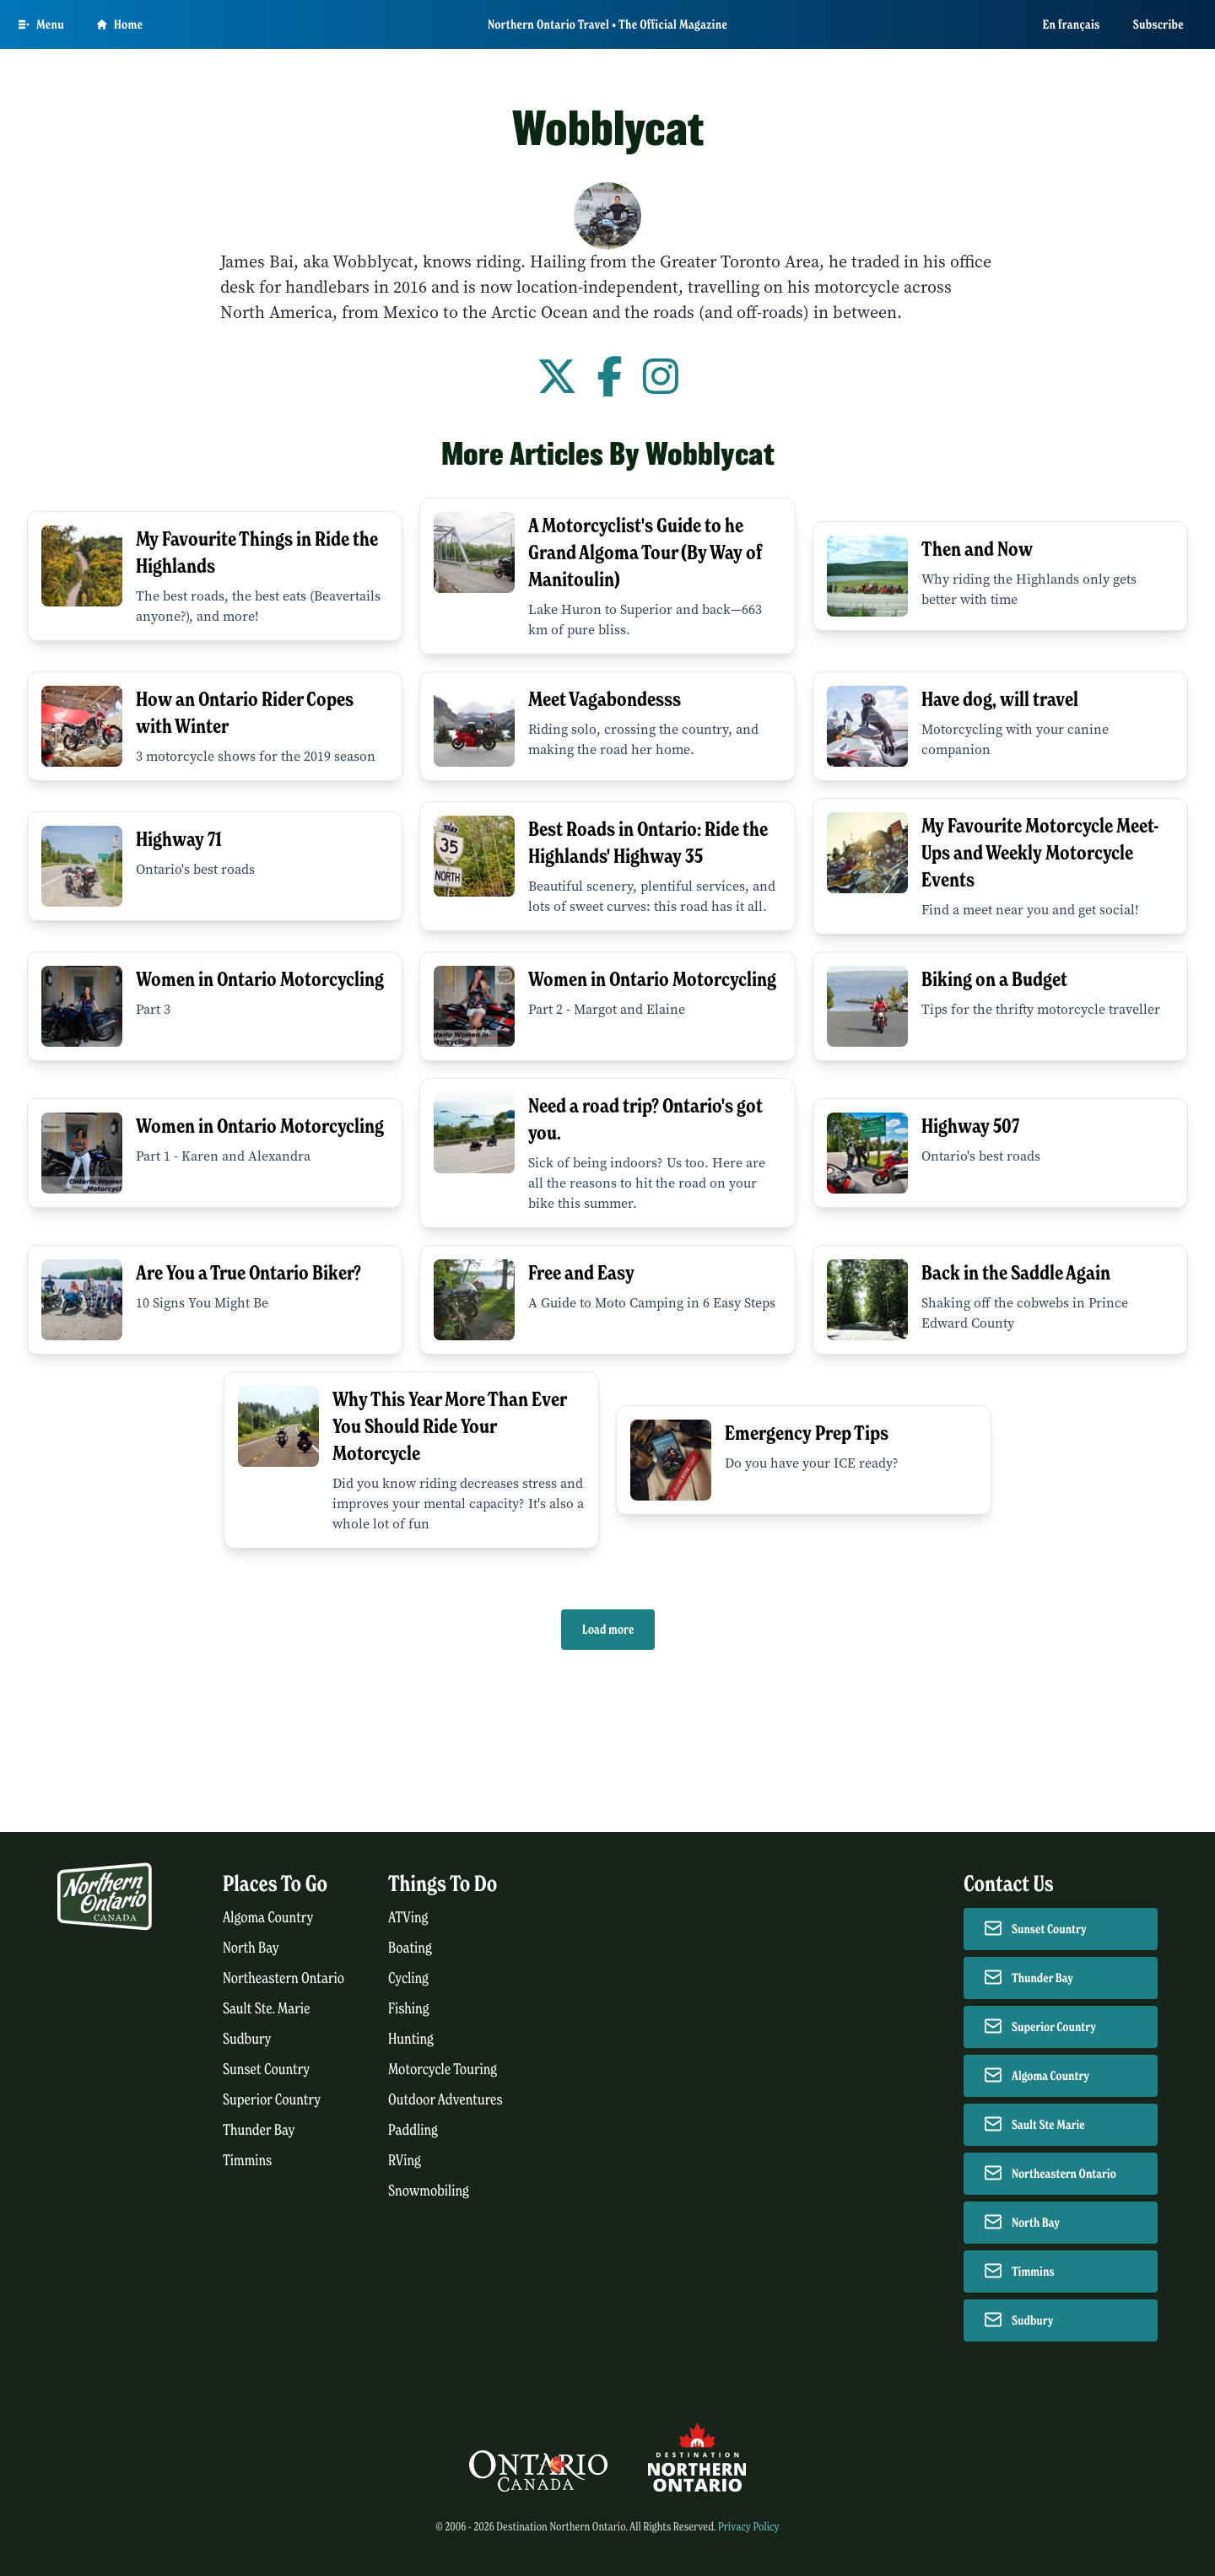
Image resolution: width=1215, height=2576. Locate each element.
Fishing (408, 2009)
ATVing (408, 1918)
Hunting (411, 2039)
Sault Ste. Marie (266, 2009)
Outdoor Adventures (445, 2100)
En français (1071, 24)
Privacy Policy (749, 2526)
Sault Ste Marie (1048, 2124)
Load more (608, 1629)
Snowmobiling (428, 2191)
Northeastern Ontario (283, 1978)
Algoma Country (268, 1918)
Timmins (247, 2160)
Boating (410, 1948)
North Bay (251, 1948)
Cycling (408, 1978)
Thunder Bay (258, 2130)
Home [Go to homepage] (120, 24)
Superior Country (272, 2100)
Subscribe (1158, 24)
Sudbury (247, 2039)
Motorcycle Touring (442, 2069)
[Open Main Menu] (41, 24)
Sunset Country (266, 2069)
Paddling (413, 2130)
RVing (404, 2160)
